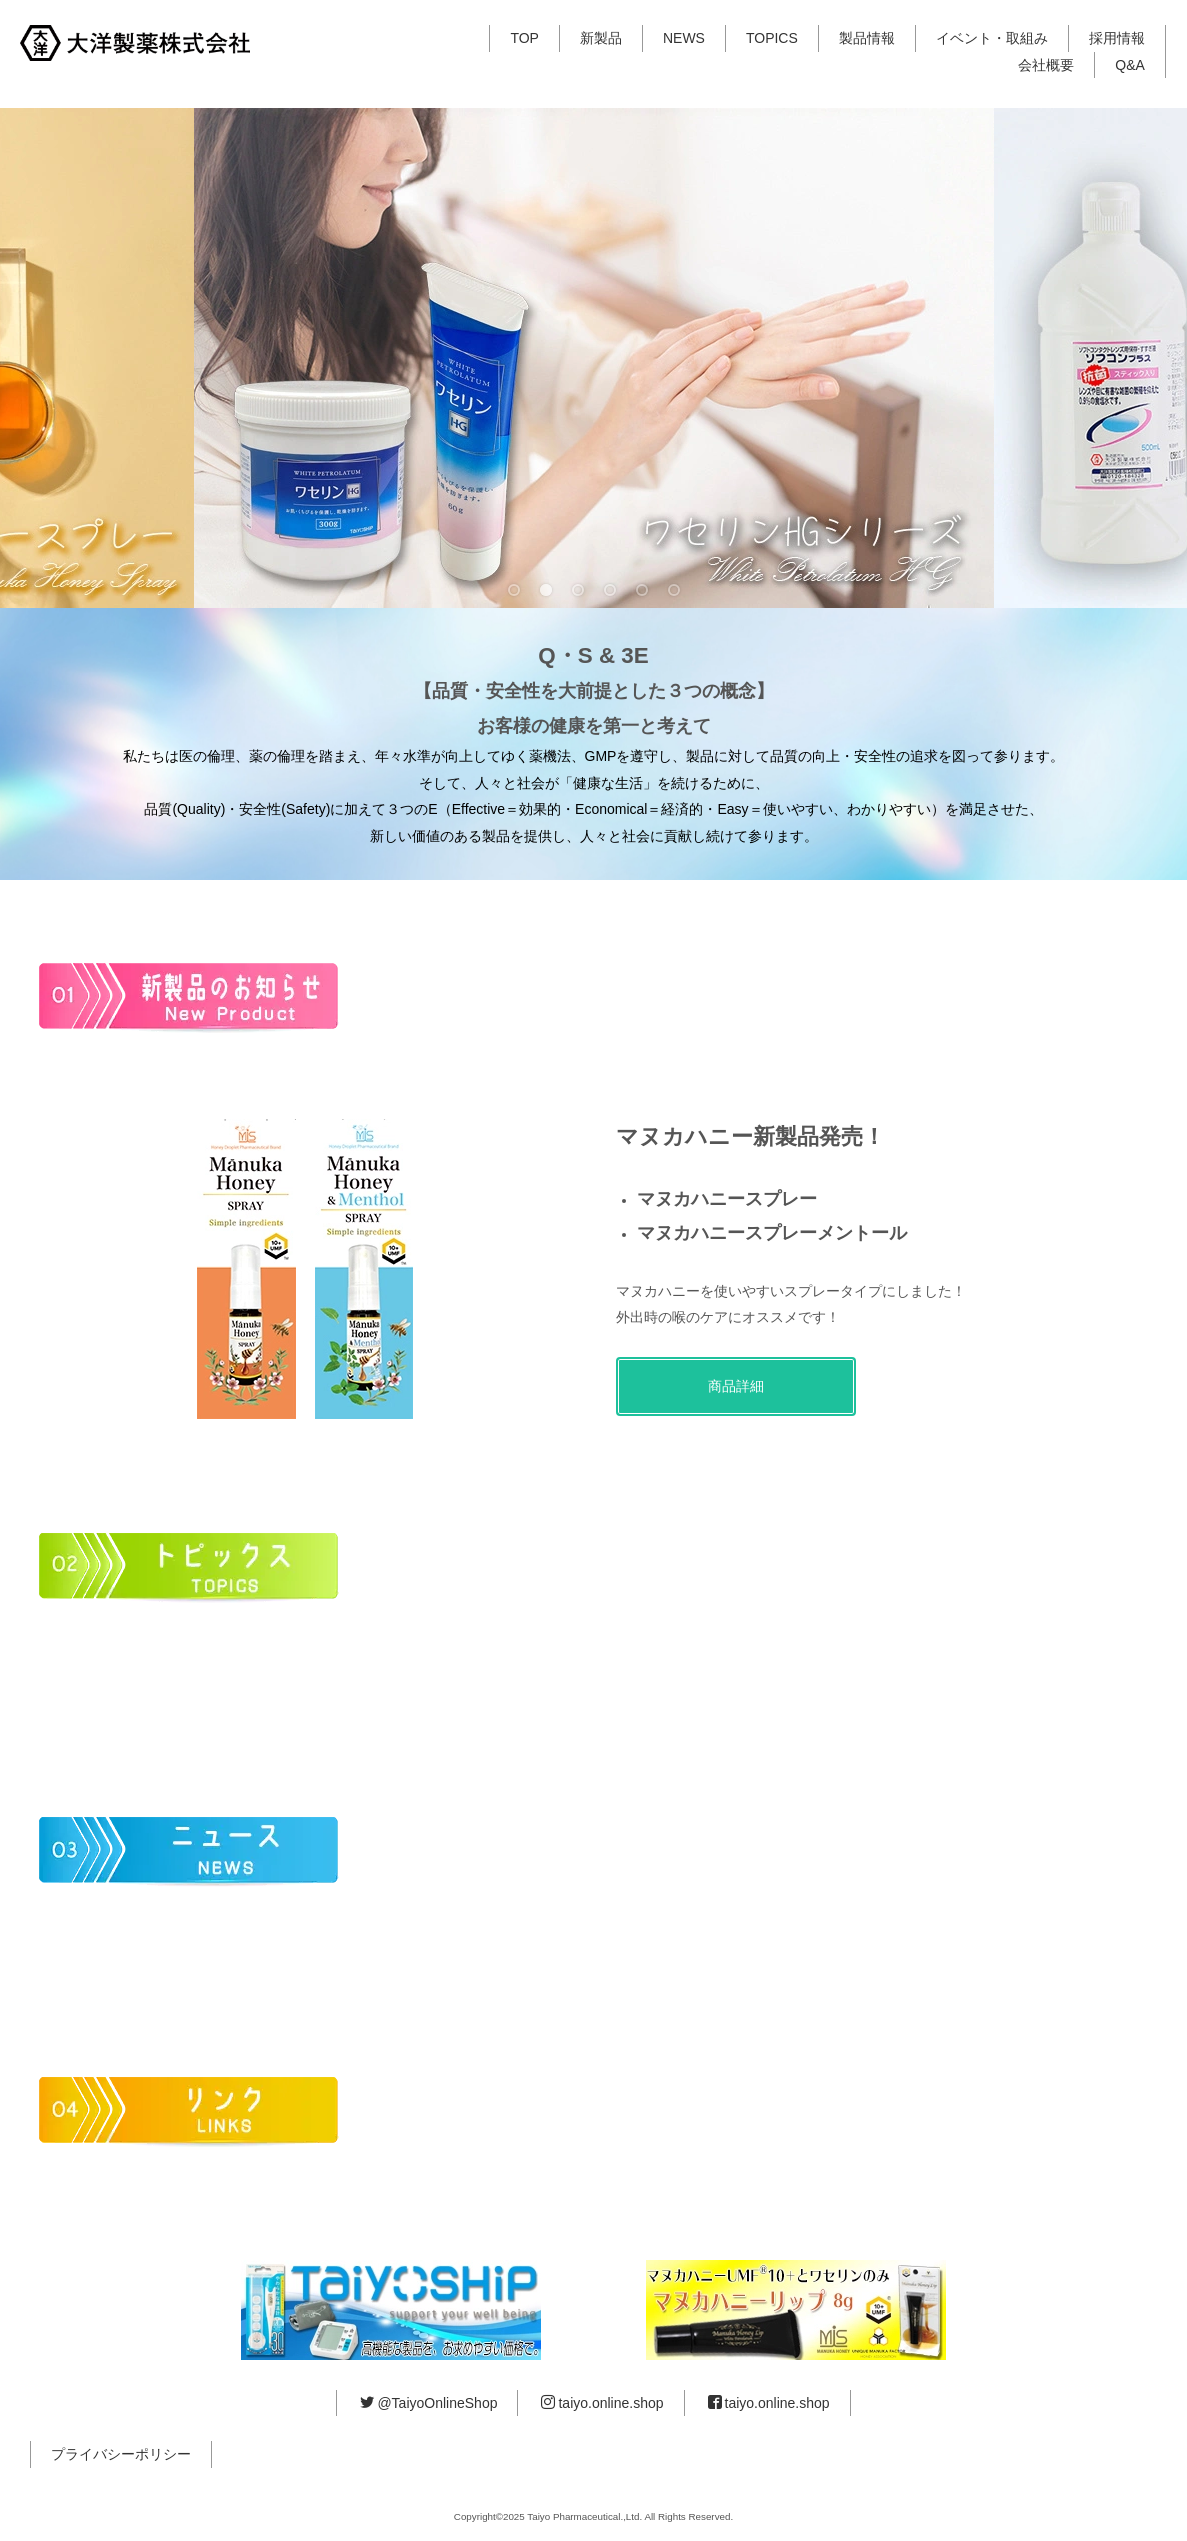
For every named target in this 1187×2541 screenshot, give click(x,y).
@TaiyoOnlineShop (428, 2403)
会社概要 (1046, 65)
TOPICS (772, 38)
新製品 (601, 38)
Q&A (1130, 65)
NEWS (684, 38)
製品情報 (867, 38)
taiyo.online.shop (602, 2403)
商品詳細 (736, 1386)
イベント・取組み (992, 38)
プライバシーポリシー (121, 2454)
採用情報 (1117, 38)
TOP (524, 38)
